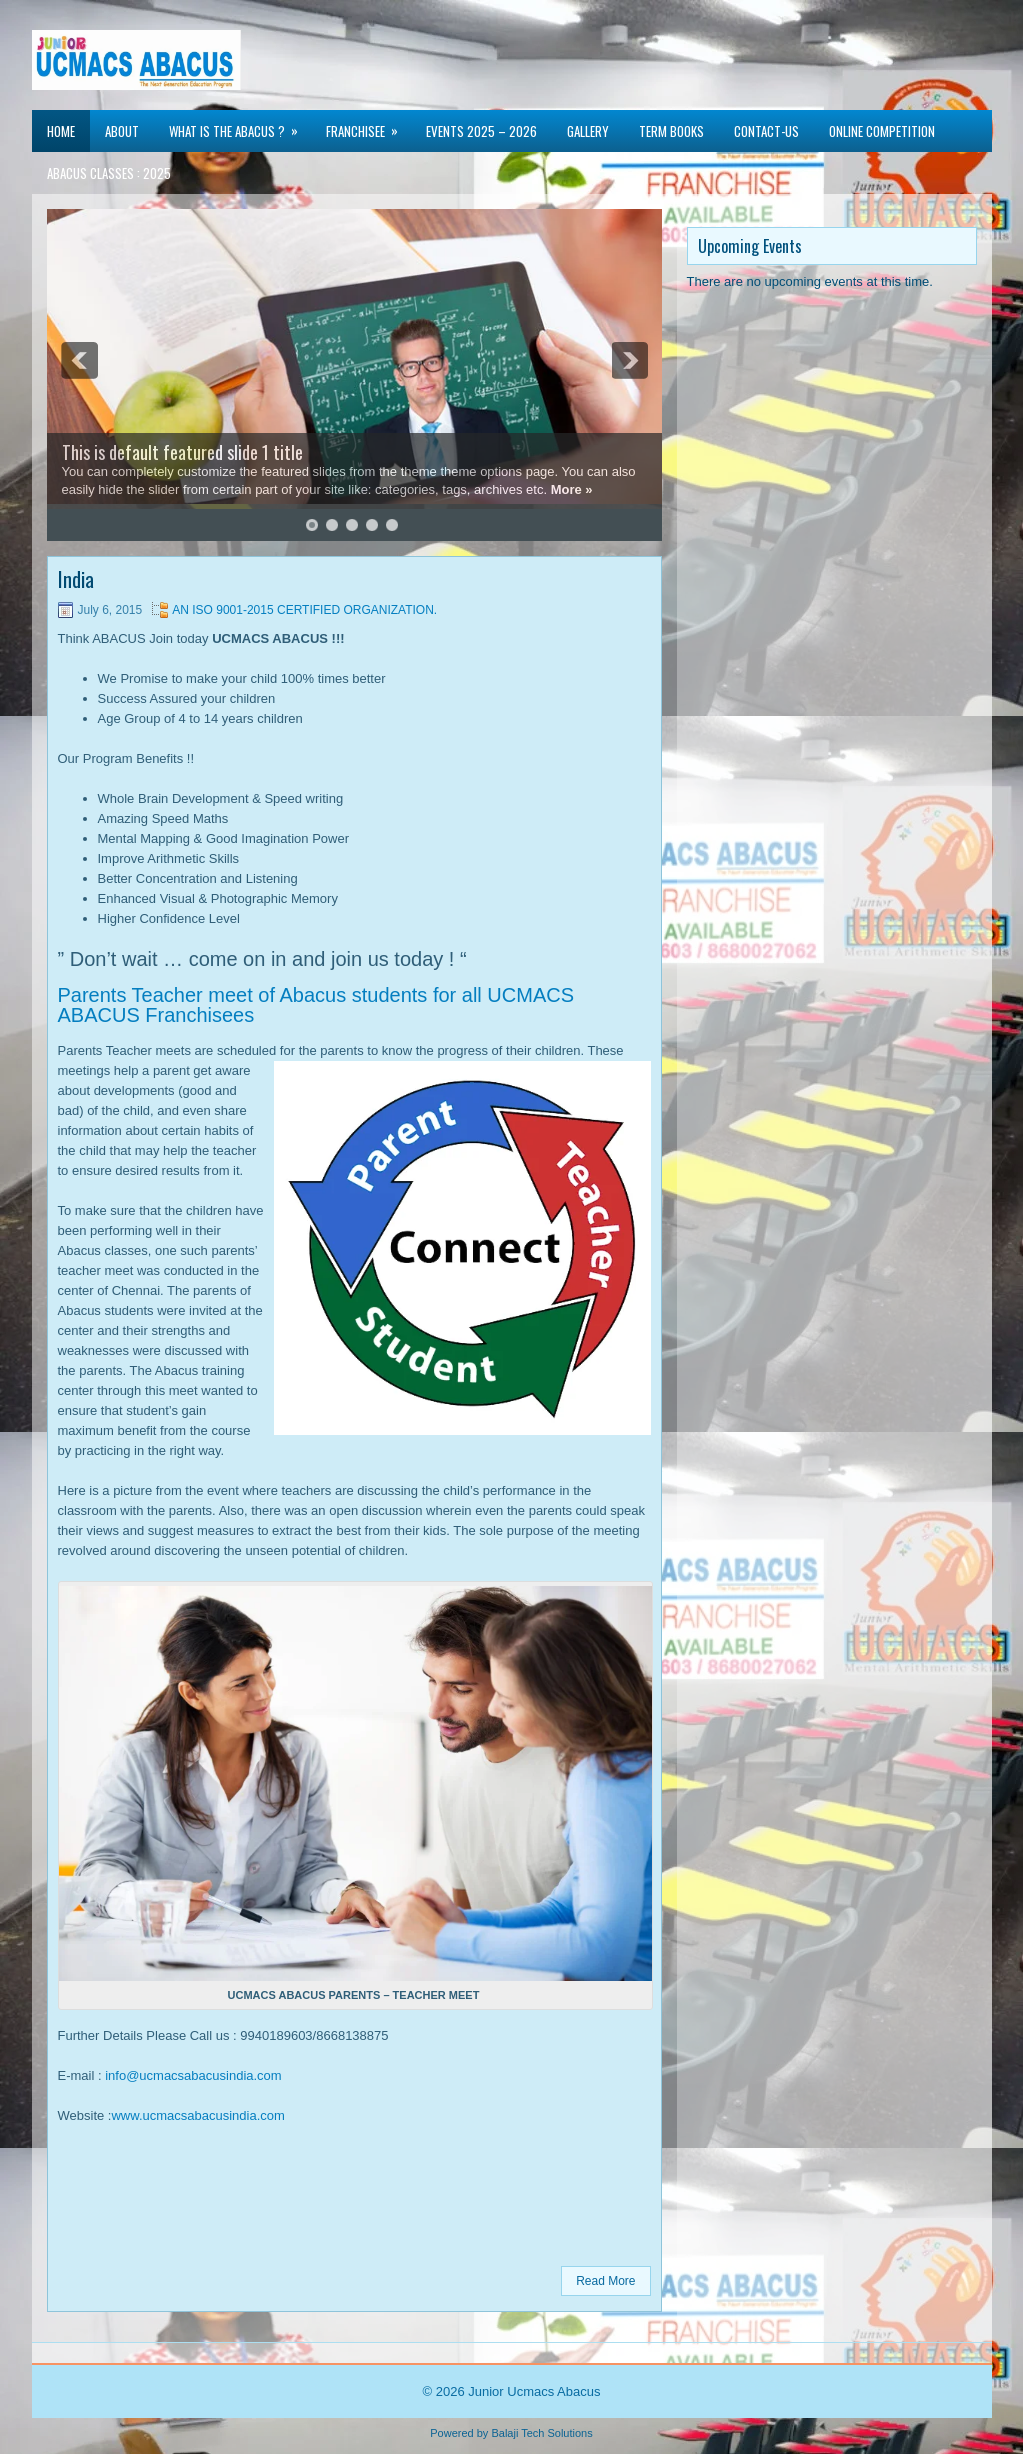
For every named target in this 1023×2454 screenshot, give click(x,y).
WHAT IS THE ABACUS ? (240, 125)
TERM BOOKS (671, 131)
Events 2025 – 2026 (481, 131)
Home (61, 131)
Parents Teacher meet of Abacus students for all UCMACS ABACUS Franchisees (316, 1005)
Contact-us (766, 131)
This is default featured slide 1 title (182, 452)
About (122, 131)
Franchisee (368, 125)
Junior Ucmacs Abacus (534, 2391)
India (76, 579)
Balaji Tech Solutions (541, 2433)
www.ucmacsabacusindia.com (197, 2115)
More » (572, 489)
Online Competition (882, 131)
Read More (605, 2281)
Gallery (588, 131)
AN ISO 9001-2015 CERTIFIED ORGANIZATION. (304, 610)
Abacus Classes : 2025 (109, 173)
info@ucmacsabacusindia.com (193, 2075)
